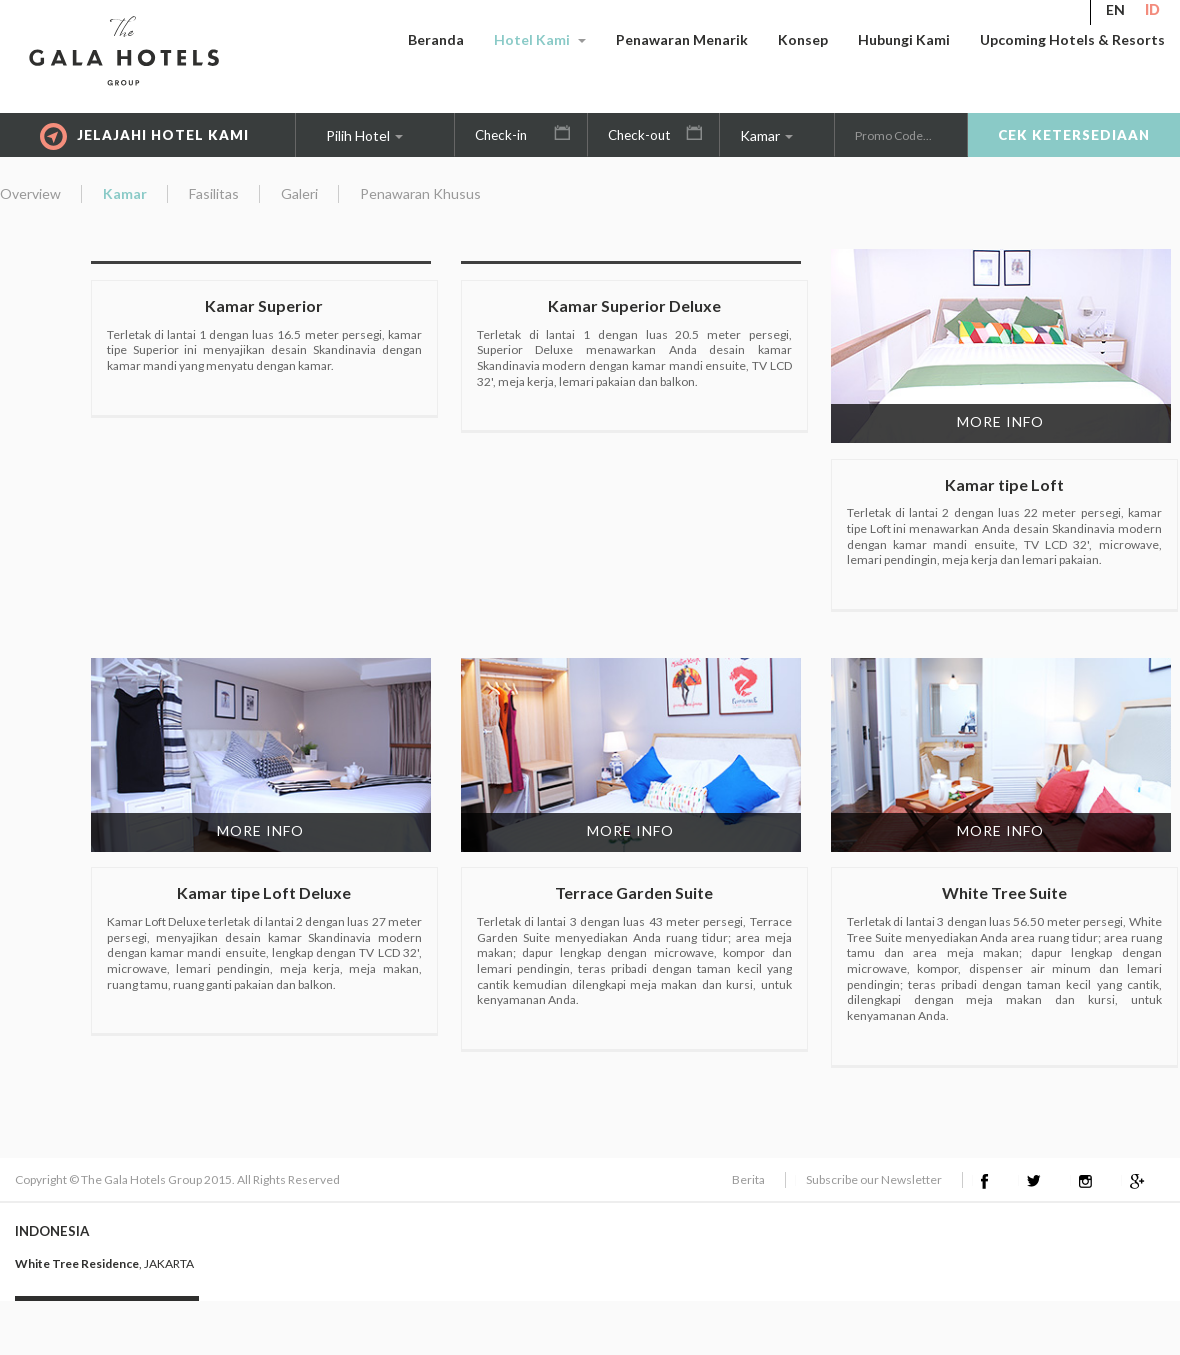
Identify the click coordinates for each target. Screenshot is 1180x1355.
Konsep (803, 39)
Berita (748, 1179)
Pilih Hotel (364, 135)
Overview (30, 193)
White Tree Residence (77, 1263)
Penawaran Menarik (682, 39)
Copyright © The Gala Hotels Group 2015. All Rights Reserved (177, 1179)
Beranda (436, 39)
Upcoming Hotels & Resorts (1072, 39)
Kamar (766, 135)
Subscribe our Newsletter (874, 1179)
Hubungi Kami (904, 39)
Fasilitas (214, 193)
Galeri (299, 193)
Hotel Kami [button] (540, 39)
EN (1115, 9)
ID (1152, 9)
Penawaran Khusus (420, 193)
